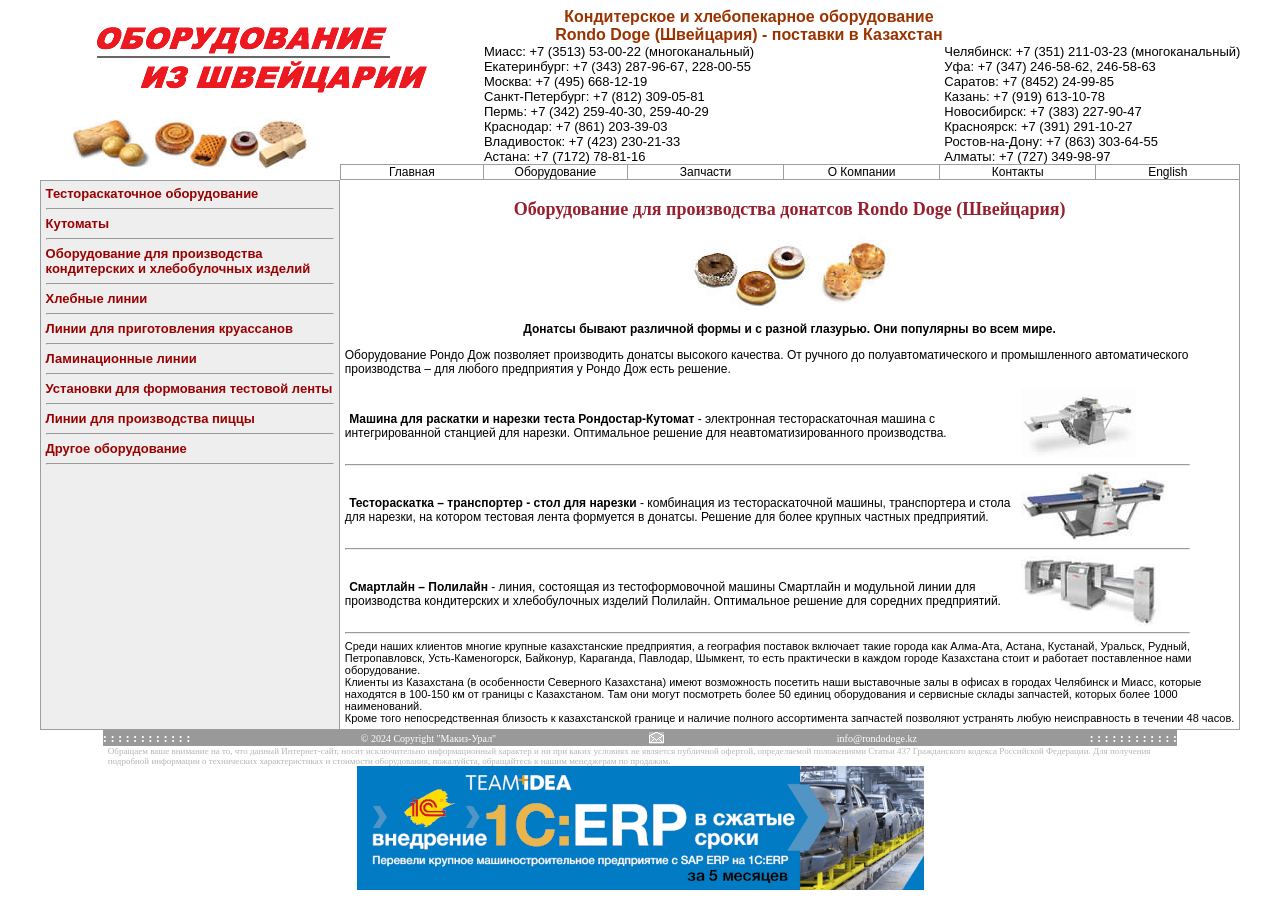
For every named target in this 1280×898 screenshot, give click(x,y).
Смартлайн (382, 587)
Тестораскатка (391, 503)
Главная (412, 172)
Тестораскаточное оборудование (152, 193)
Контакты (1018, 172)
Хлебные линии (97, 298)
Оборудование (556, 172)
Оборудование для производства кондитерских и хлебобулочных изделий (178, 261)
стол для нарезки (584, 503)
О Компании (862, 172)
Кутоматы (77, 223)
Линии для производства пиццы (150, 418)
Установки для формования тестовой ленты (189, 388)
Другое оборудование (116, 448)
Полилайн (458, 587)
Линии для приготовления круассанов (169, 328)
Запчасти (706, 172)
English (1167, 172)
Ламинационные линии (121, 358)
